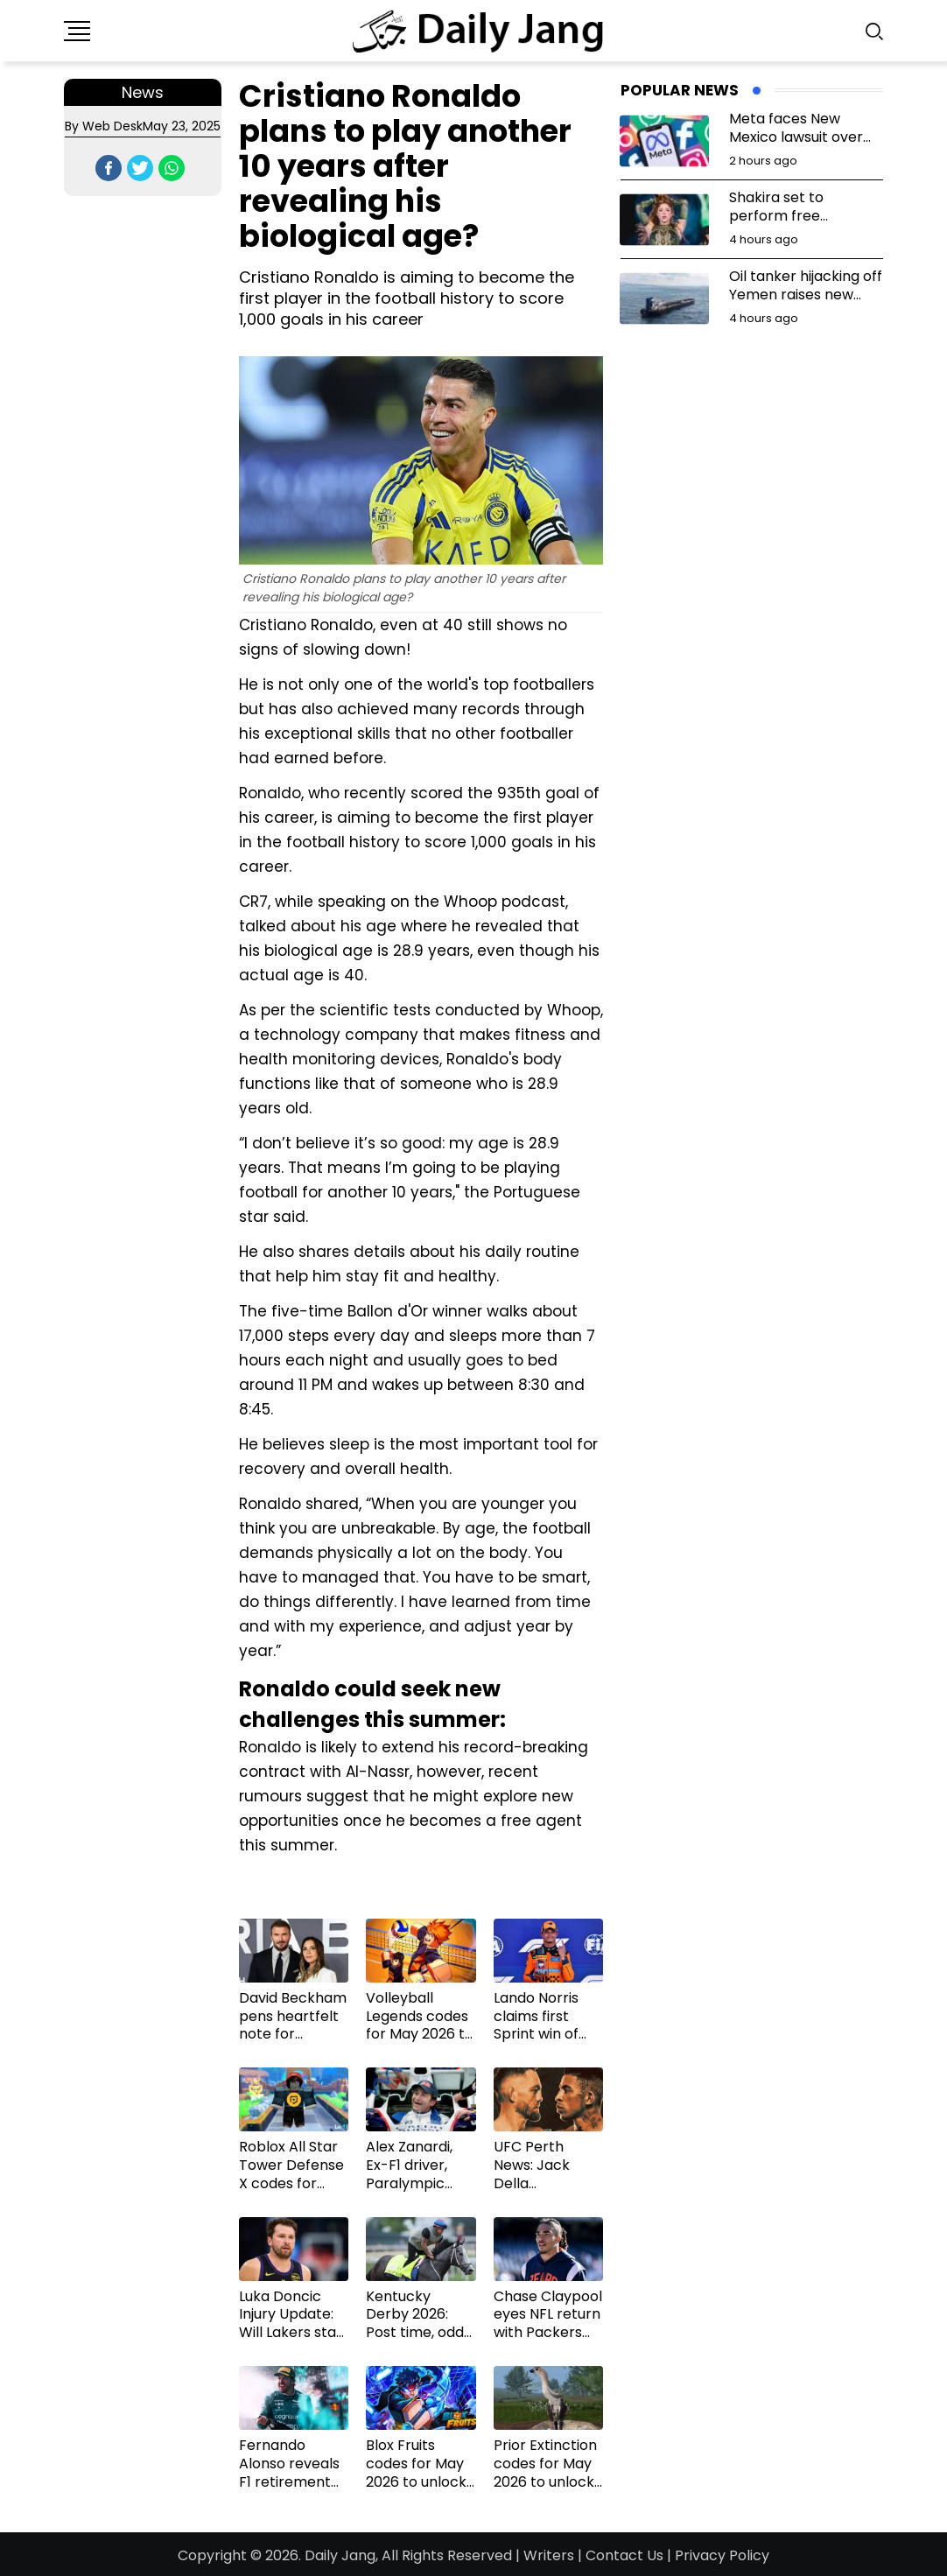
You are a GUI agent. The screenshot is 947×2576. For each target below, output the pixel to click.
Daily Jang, (341, 2555)
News (143, 92)
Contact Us (624, 2555)
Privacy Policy (722, 2555)
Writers (548, 2555)
